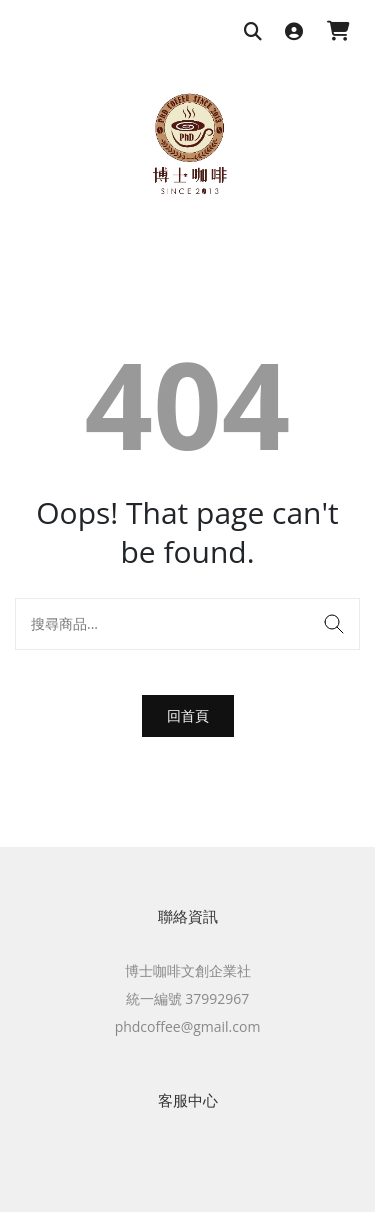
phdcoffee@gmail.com (188, 1026)
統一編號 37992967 (188, 998)
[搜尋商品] (253, 32)
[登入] (294, 32)
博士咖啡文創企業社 (188, 970)
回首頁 (188, 715)
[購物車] (338, 32)
